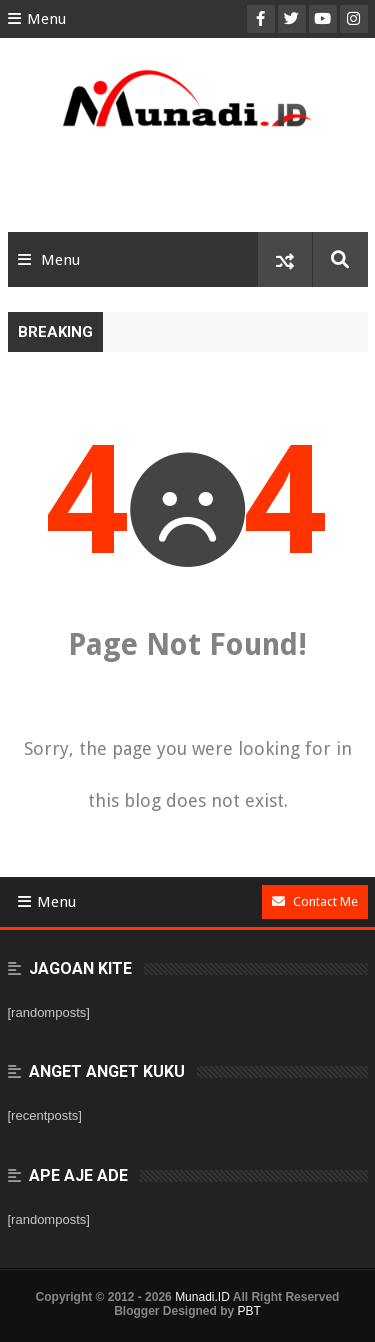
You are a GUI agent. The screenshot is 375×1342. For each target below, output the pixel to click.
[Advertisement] (188, 187)
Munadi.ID (202, 1297)
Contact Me (315, 901)
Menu (37, 19)
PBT (249, 1311)
